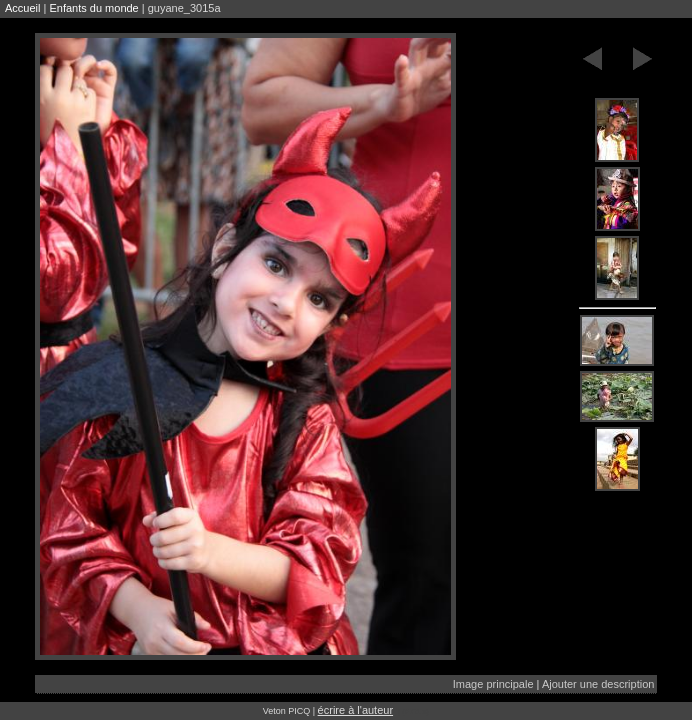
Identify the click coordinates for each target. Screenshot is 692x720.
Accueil (22, 8)
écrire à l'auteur (355, 710)
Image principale (493, 684)
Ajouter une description (598, 684)
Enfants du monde (93, 8)
